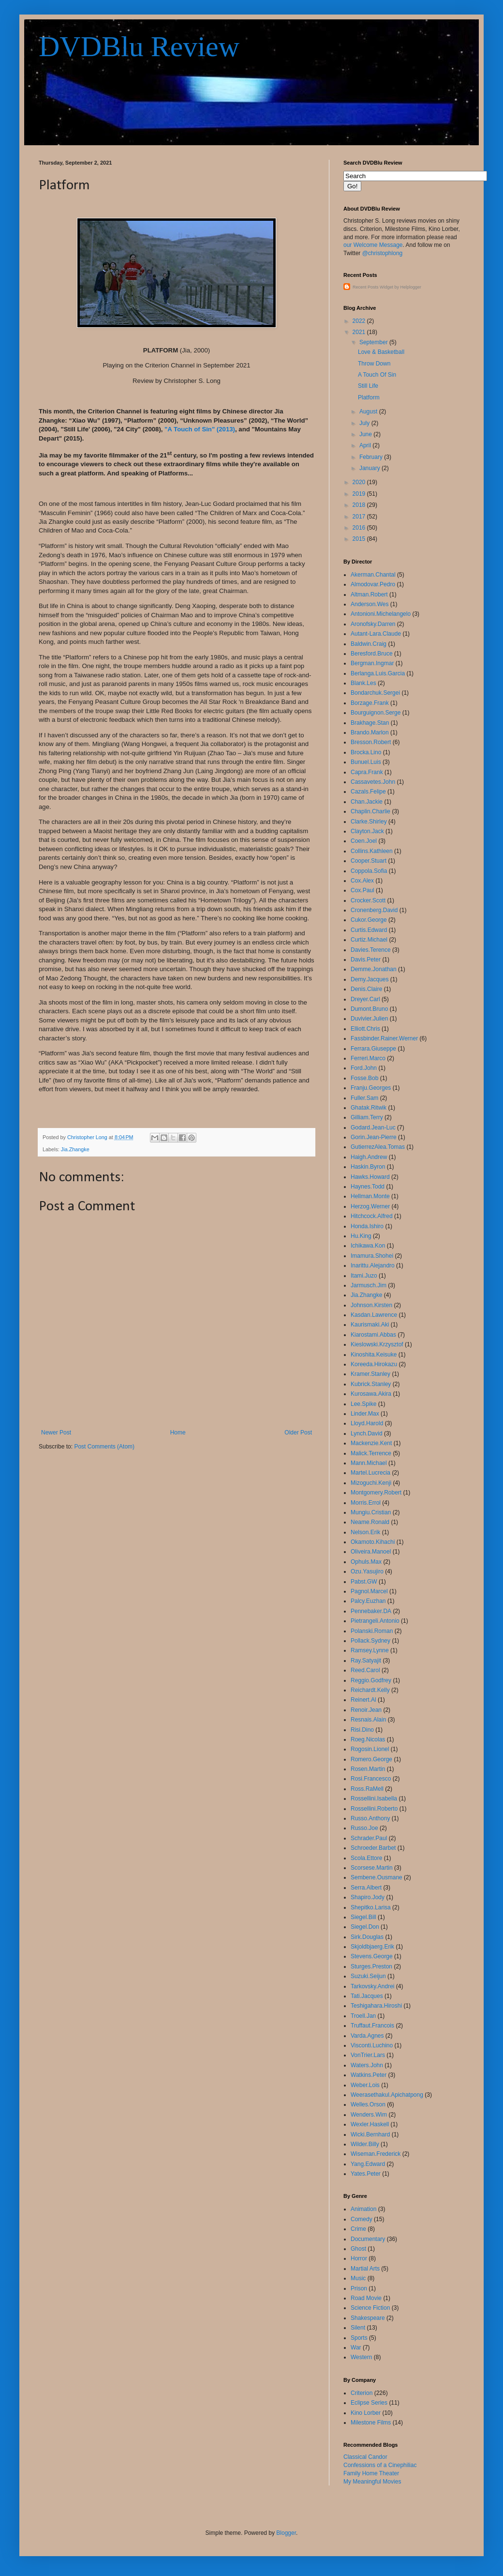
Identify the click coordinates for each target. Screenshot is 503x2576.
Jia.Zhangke (75, 1149)
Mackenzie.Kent (371, 1443)
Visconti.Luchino (372, 2045)
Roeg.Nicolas (368, 1739)
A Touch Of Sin (377, 374)
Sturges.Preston (371, 1966)
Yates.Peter (366, 2173)
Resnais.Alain (368, 1719)
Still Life (368, 385)
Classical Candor (365, 2457)
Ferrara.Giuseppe (373, 1048)
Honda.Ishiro (367, 1226)
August (369, 411)
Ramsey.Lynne (370, 1650)
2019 (360, 493)
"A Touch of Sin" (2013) (199, 429)
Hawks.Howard (370, 1177)
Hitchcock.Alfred (372, 1216)
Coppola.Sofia (369, 871)
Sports (359, 2337)
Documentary (368, 2239)
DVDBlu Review (139, 46)
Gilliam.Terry (367, 1117)
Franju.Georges (371, 1087)
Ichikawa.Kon (368, 1245)
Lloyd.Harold (367, 1423)
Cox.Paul (362, 890)
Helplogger (411, 287)
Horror (359, 2258)
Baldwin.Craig (368, 643)
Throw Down (374, 363)
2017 (360, 516)
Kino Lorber (366, 2412)
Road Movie (366, 2298)
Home (178, 1432)
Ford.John (364, 1068)
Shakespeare (368, 2318)
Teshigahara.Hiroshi (376, 2005)
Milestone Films (371, 2422)
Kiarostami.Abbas (373, 1334)
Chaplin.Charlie (370, 811)
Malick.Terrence (371, 1453)
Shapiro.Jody (368, 1897)
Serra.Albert (366, 1887)
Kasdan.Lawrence (374, 1314)
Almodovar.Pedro (373, 584)
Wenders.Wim (369, 2114)
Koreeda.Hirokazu (374, 1364)
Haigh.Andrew (369, 1157)
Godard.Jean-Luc (373, 1127)
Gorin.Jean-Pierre (374, 1137)
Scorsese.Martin (372, 1867)
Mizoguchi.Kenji (371, 1482)
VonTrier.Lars (368, 2055)
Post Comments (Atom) (104, 1446)
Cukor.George (369, 919)
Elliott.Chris (365, 1028)
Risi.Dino (362, 1729)
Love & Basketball (381, 352)
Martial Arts (365, 2268)
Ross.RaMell (367, 1788)
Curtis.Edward (369, 930)
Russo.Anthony (370, 1818)
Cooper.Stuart (368, 860)
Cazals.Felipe (368, 791)
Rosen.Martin (368, 1769)
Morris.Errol (366, 1502)
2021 (360, 332)
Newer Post (56, 1432)
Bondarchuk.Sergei (375, 692)
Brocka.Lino (366, 752)
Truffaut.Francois (372, 2025)
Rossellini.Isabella (374, 1798)
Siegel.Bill (363, 1917)
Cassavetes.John (373, 781)
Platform (369, 397)
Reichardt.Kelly (370, 1690)
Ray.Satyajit (366, 1660)
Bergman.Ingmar (372, 663)
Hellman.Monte (370, 1196)
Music (358, 2278)
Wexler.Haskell (370, 2124)
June (366, 434)
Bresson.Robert (371, 742)
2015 (360, 538)
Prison (359, 2288)
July (365, 423)
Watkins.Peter (368, 2075)
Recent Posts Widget (373, 287)
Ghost (358, 2248)
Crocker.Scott (368, 900)
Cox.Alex (362, 880)
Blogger (286, 2533)
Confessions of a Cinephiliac (379, 2465)
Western (361, 2357)
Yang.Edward (368, 2164)
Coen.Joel (364, 841)
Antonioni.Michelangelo (381, 613)
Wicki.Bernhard (370, 2134)
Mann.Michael (369, 1463)
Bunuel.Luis (366, 762)
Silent (358, 2327)
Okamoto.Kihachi (373, 1542)
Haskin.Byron (368, 1166)
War (356, 2347)
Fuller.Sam (364, 1098)
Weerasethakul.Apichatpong (387, 2094)
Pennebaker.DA (371, 1611)
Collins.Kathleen (372, 851)
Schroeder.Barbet (373, 1847)
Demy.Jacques (369, 979)
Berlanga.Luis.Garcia (378, 673)
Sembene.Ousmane (376, 1877)
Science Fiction (370, 2307)
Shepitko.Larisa (371, 1907)
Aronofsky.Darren (373, 624)
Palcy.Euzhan (368, 1601)
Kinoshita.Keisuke (374, 1354)
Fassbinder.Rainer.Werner (384, 1038)
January (370, 468)
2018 (360, 505)
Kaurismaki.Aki (370, 1324)
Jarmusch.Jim (368, 1285)
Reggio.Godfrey (371, 1680)
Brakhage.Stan (370, 722)
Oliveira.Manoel (371, 1551)
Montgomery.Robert (376, 1492)
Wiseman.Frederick (375, 2153)
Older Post (298, 1432)
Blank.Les (363, 683)
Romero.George (371, 1759)
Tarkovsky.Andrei (372, 1986)
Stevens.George (372, 1956)
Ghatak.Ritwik (368, 1107)
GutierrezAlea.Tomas (378, 1146)
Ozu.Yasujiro (367, 1571)
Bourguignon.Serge (375, 712)
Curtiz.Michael (369, 939)
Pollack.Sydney (370, 1640)
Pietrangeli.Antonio (375, 1620)
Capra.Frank (367, 772)
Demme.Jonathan (374, 969)
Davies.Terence (371, 949)
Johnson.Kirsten (371, 1305)
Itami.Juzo (364, 1275)
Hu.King (361, 1236)
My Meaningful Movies (372, 2481)
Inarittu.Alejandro (373, 1265)
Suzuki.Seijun (368, 1976)
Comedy (361, 2219)
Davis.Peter (366, 959)
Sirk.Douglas (367, 1937)
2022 (360, 321)
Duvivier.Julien (369, 1018)
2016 (360, 527)
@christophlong (382, 253)
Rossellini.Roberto (374, 1808)
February (371, 457)
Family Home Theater (371, 2473)
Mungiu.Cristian (371, 1512)
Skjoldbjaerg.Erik (372, 1946)
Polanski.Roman (372, 1631)
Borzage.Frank (370, 703)
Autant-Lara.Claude (376, 633)
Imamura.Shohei (372, 1255)
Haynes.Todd (368, 1186)
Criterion (361, 2393)
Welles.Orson (368, 2104)
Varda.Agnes (367, 2035)
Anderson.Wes (370, 604)
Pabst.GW (364, 1581)
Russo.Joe (364, 1828)
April (365, 445)
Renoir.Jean (366, 1710)
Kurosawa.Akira (371, 1393)
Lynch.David (367, 1433)
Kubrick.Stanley (371, 1384)
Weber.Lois (365, 2085)
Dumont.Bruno (369, 1009)
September (374, 342)
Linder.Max (365, 1413)
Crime (358, 2228)
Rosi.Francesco (371, 1778)
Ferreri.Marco (368, 1058)
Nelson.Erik (365, 1532)
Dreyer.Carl (365, 999)
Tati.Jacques (367, 1996)
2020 (360, 482)
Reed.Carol (365, 1670)
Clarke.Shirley (369, 821)
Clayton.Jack (367, 831)
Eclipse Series (369, 2402)
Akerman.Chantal (373, 574)
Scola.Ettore (366, 1858)
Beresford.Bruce (372, 653)
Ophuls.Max (366, 1561)
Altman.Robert (369, 594)
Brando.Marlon (370, 732)
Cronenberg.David (374, 910)
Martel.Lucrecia (370, 1472)
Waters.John (367, 2065)
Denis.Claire (366, 989)
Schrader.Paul (369, 1838)
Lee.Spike (363, 1404)
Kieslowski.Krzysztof (377, 1344)
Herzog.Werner (370, 1206)
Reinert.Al (363, 1699)
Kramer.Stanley (370, 1374)
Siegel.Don (365, 1926)
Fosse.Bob (364, 1078)
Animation (363, 2209)
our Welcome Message (373, 245)
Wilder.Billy (365, 2144)
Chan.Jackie (367, 801)
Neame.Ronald (370, 1522)
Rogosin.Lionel (370, 1749)
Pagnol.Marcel (369, 1591)
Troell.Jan (363, 2015)
